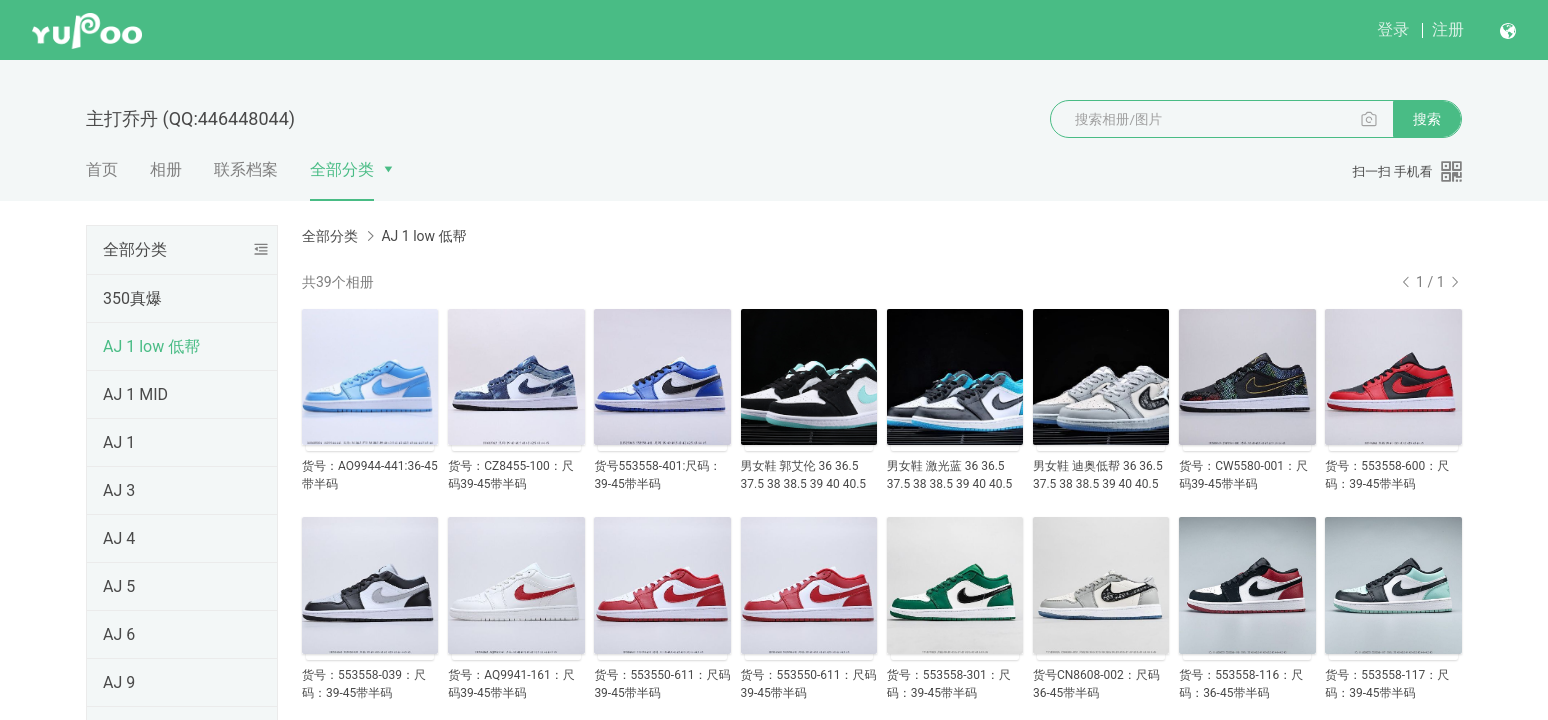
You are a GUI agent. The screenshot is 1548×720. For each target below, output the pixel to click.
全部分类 (342, 169)
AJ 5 (119, 586)
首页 (102, 169)
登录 (1393, 29)
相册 (166, 169)
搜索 (1427, 119)
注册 (1448, 29)
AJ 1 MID (135, 394)
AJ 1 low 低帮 (151, 346)
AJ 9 (119, 682)
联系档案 (246, 169)
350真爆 (132, 298)
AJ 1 (119, 442)
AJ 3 (119, 490)
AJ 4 (119, 538)
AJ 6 (119, 634)
